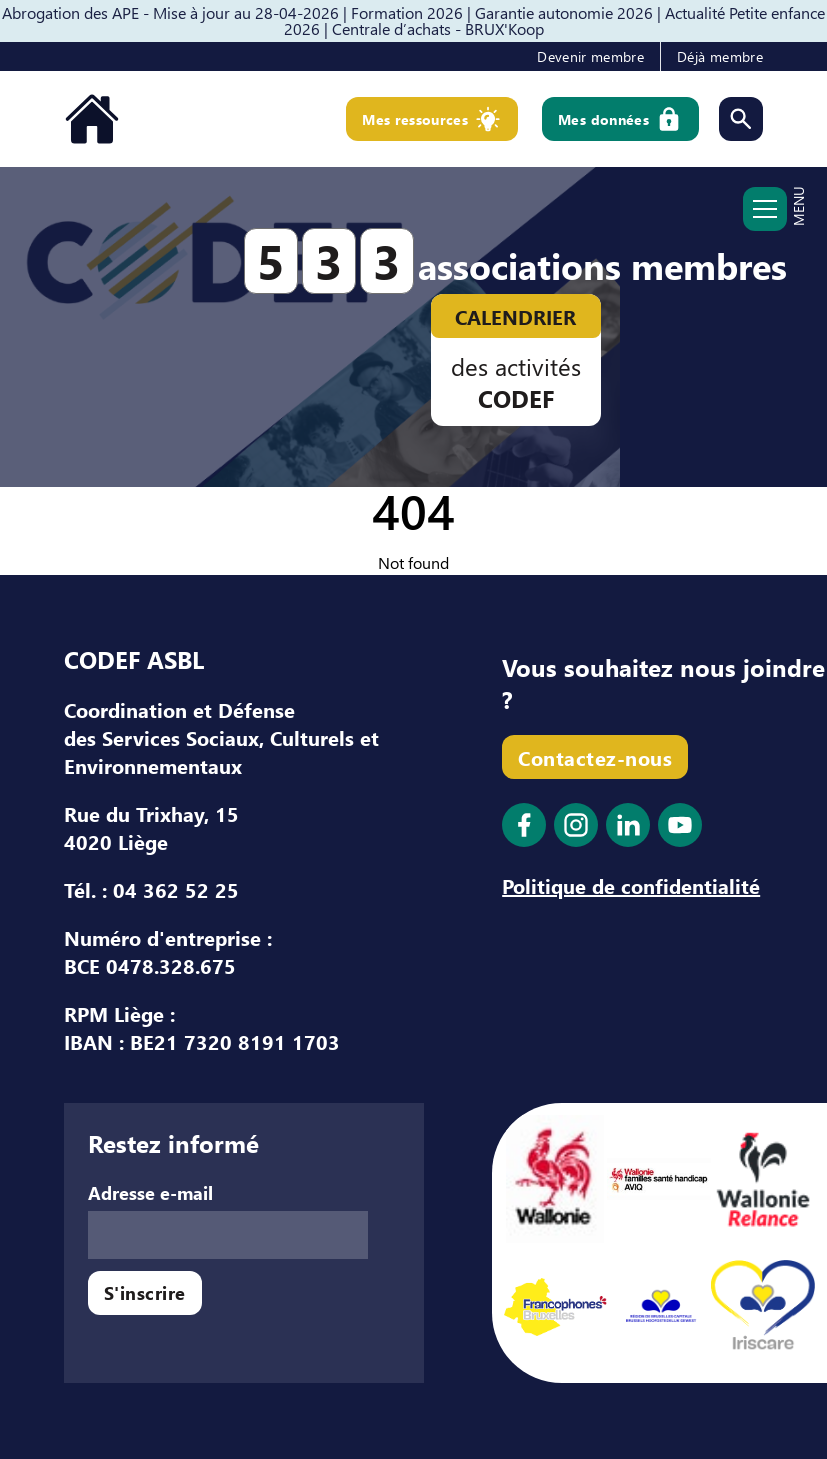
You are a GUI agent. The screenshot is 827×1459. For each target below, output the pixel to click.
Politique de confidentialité (631, 885)
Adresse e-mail (150, 1192)
